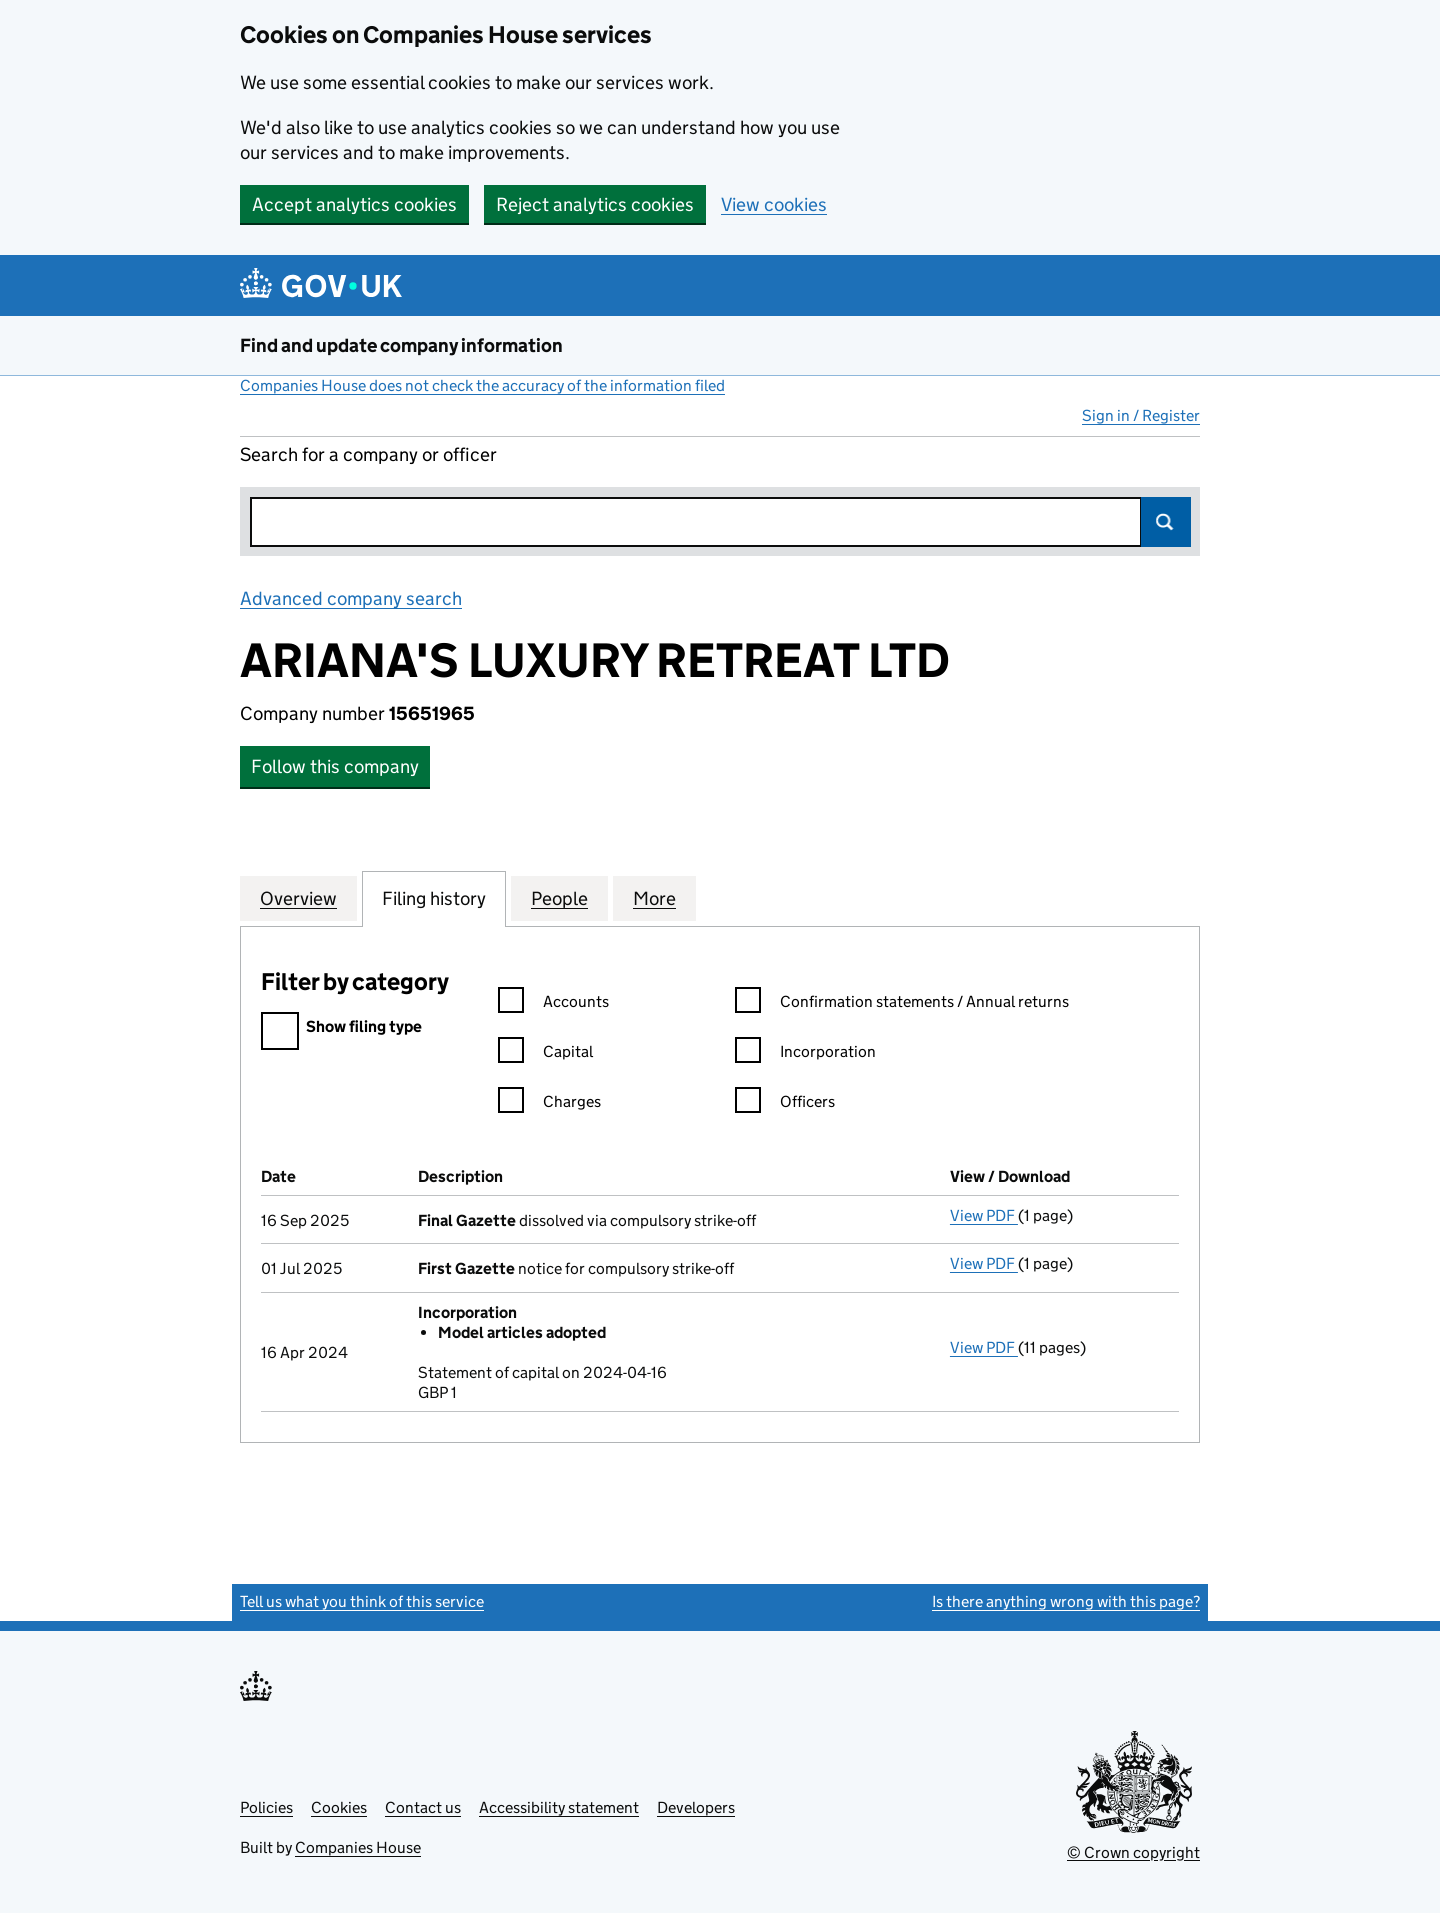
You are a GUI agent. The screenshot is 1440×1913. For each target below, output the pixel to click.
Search (1166, 522)
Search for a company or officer (368, 454)
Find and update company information (401, 345)
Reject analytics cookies (595, 204)
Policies (266, 1807)
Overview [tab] (298, 898)
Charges (549, 1104)
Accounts (553, 1004)
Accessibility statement (559, 1807)
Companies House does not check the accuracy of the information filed (482, 385)
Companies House (358, 1847)
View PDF (984, 1215)
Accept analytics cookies (354, 204)
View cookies (774, 204)
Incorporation (805, 1054)
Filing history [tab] (434, 898)
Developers (696, 1807)
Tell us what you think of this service (362, 1601)
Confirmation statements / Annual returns (902, 1004)
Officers (785, 1104)
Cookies (339, 1807)
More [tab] (654, 898)
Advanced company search (351, 598)
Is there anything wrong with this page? (1066, 1601)
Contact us (423, 1807)
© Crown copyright (1133, 1852)
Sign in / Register (1141, 415)
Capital (545, 1054)
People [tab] (559, 898)
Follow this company (335, 766)
